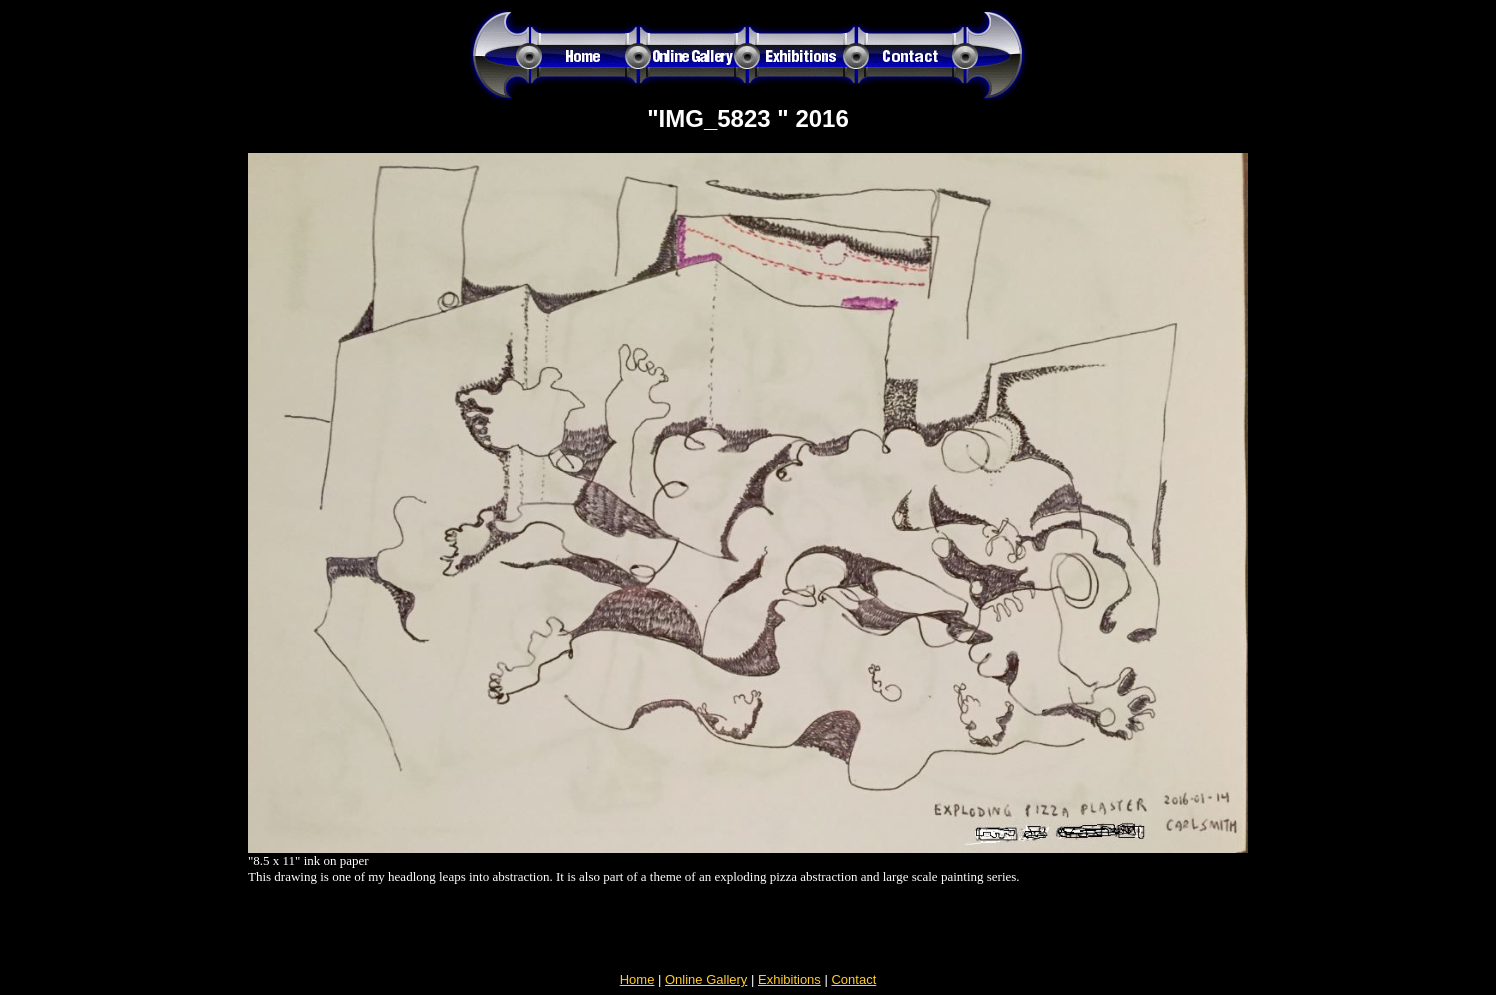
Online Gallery (706, 979)
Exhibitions (789, 979)
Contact (853, 979)
